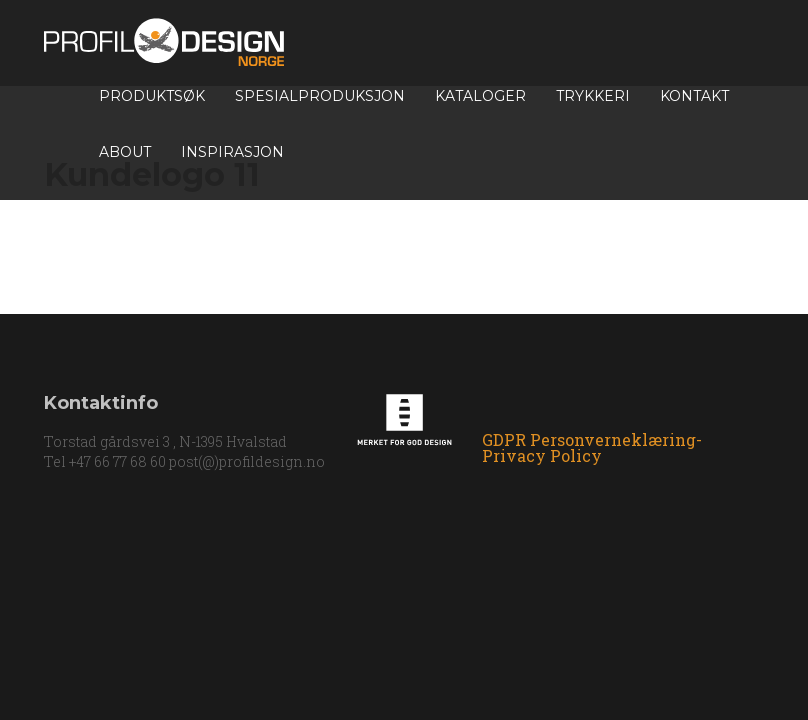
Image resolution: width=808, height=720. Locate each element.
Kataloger (480, 96)
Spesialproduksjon (320, 96)
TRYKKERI (593, 96)
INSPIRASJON (232, 152)
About (125, 152)
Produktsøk (152, 96)
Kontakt (694, 96)
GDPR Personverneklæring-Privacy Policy (592, 448)
